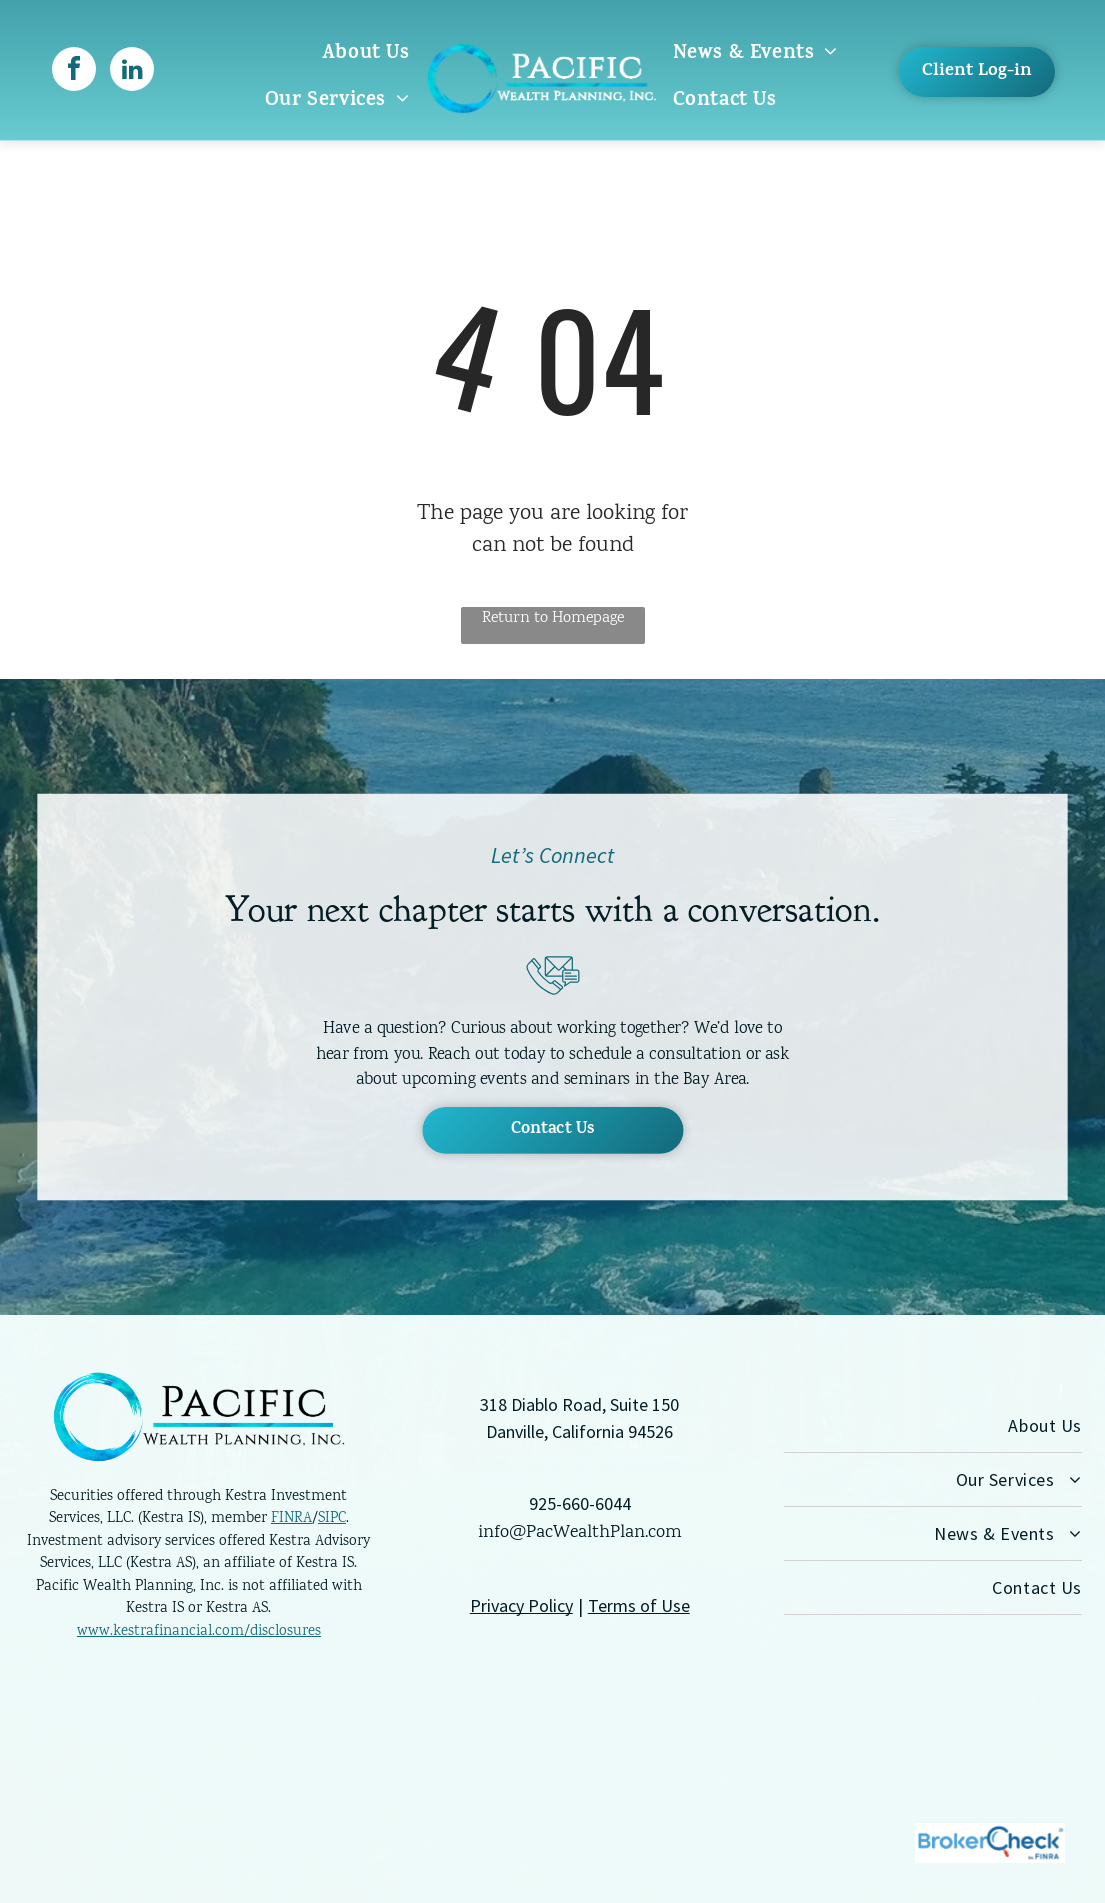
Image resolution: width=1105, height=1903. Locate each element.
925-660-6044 (580, 1503)
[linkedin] (132, 71)
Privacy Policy (521, 1605)
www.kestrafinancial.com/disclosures (199, 1632)
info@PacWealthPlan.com (580, 1533)
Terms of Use (639, 1605)
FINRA (291, 1519)
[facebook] (74, 71)
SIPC (332, 1519)
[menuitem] (366, 54)
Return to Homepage (553, 618)
